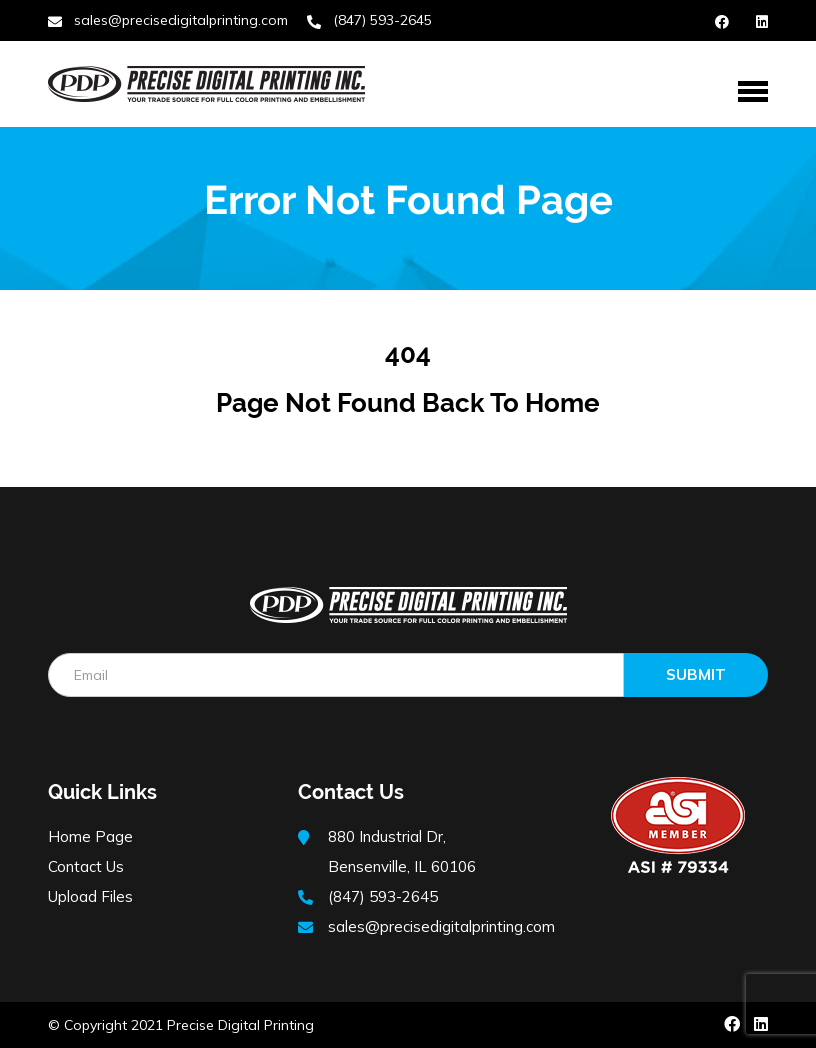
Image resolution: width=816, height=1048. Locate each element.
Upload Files (90, 896)
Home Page (90, 836)
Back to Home (511, 403)
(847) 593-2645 (382, 20)
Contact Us (86, 866)
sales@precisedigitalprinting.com (181, 20)
